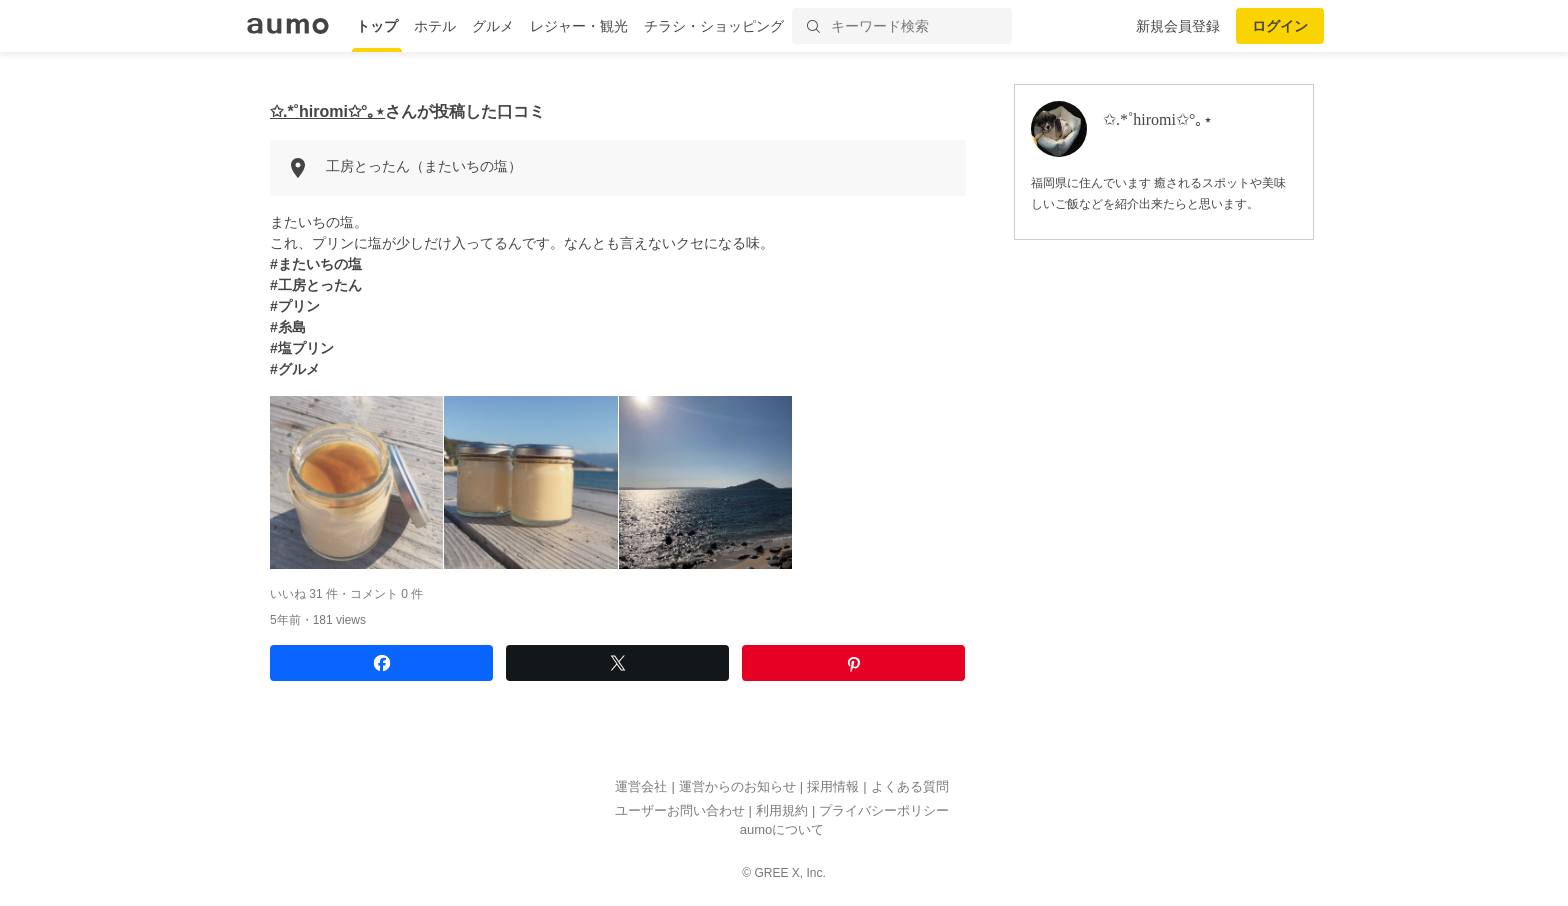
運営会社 (641, 787)
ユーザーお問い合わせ (680, 810)
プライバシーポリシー (884, 810)
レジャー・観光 (579, 26)
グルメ (493, 26)
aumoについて (782, 830)
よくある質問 (910, 787)
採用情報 (833, 787)
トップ (377, 26)
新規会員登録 (1178, 26)
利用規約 (782, 810)
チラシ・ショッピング (714, 26)
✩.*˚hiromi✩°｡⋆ (327, 111)
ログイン (1280, 26)
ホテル (435, 26)
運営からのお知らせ (737, 787)
